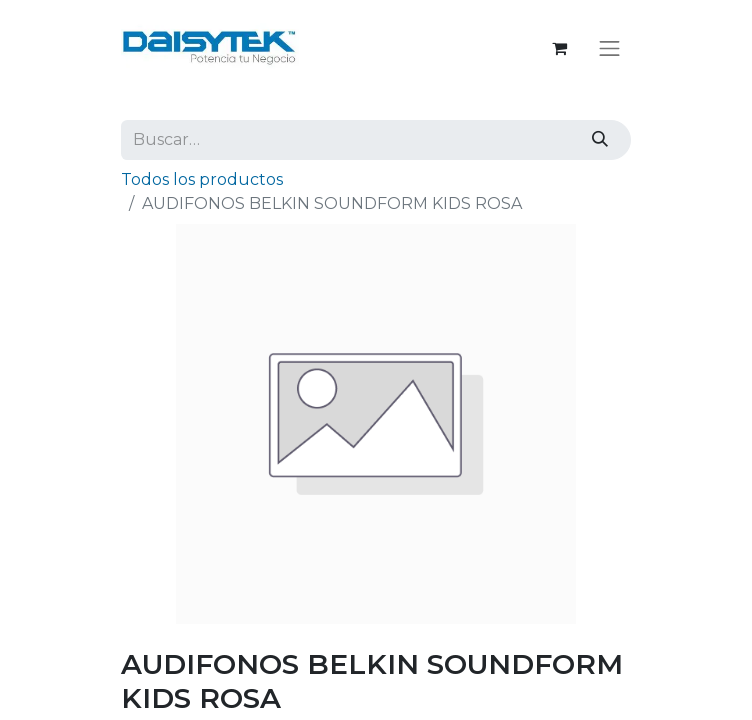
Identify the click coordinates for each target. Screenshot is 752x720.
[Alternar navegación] (610, 48)
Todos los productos (202, 179)
